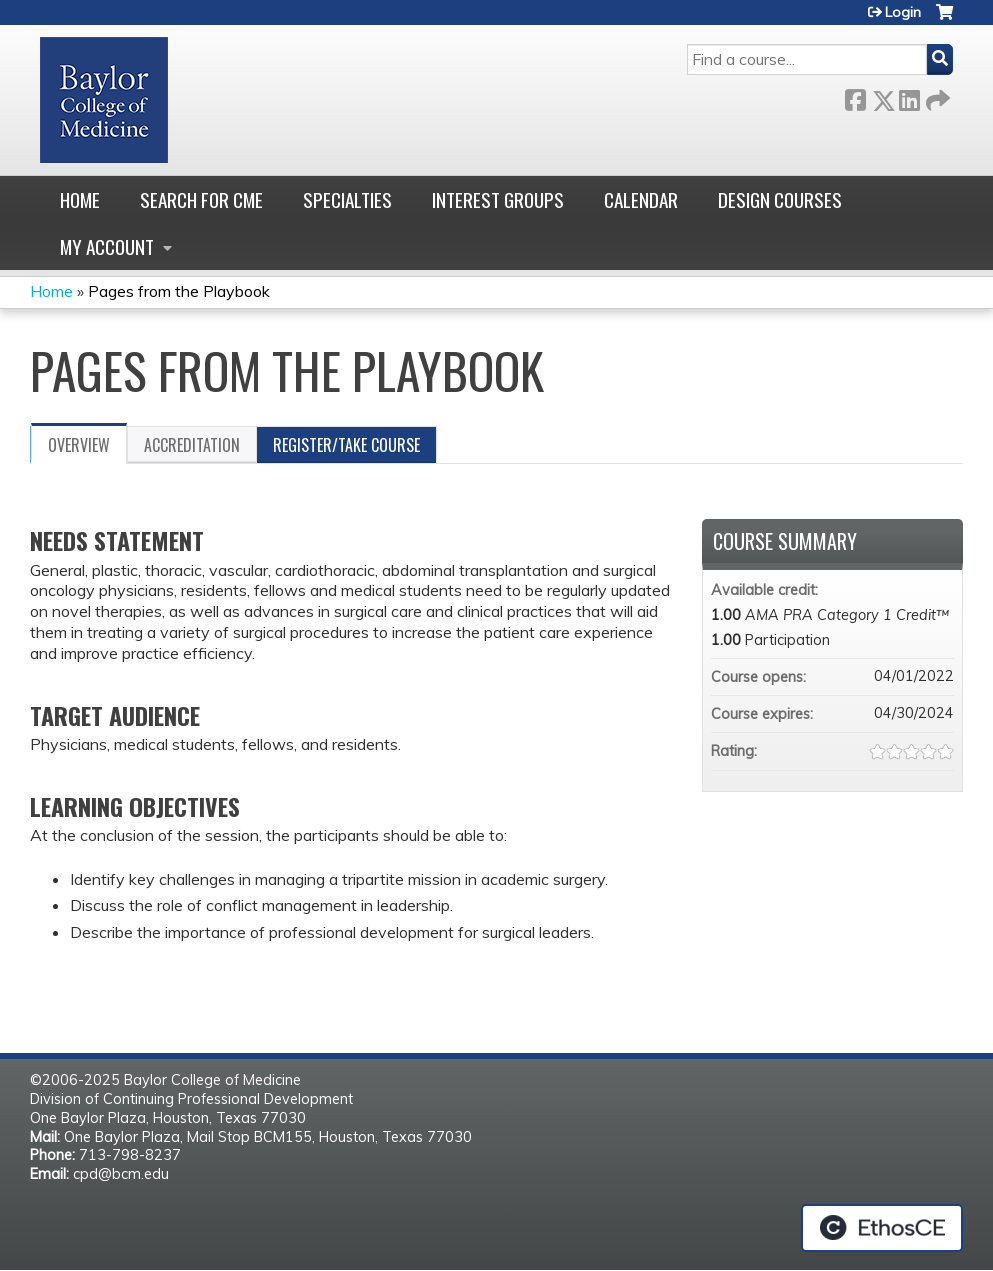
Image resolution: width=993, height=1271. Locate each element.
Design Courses (780, 199)
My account (107, 246)
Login (903, 12)
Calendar (641, 199)
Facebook (855, 96)
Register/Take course (346, 445)
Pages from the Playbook (179, 291)
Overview (79, 445)
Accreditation (192, 445)
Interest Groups (498, 199)
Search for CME (201, 199)
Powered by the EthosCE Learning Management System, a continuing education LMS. (882, 1228)
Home (80, 199)
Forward (936, 96)
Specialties (347, 199)
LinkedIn (909, 96)
